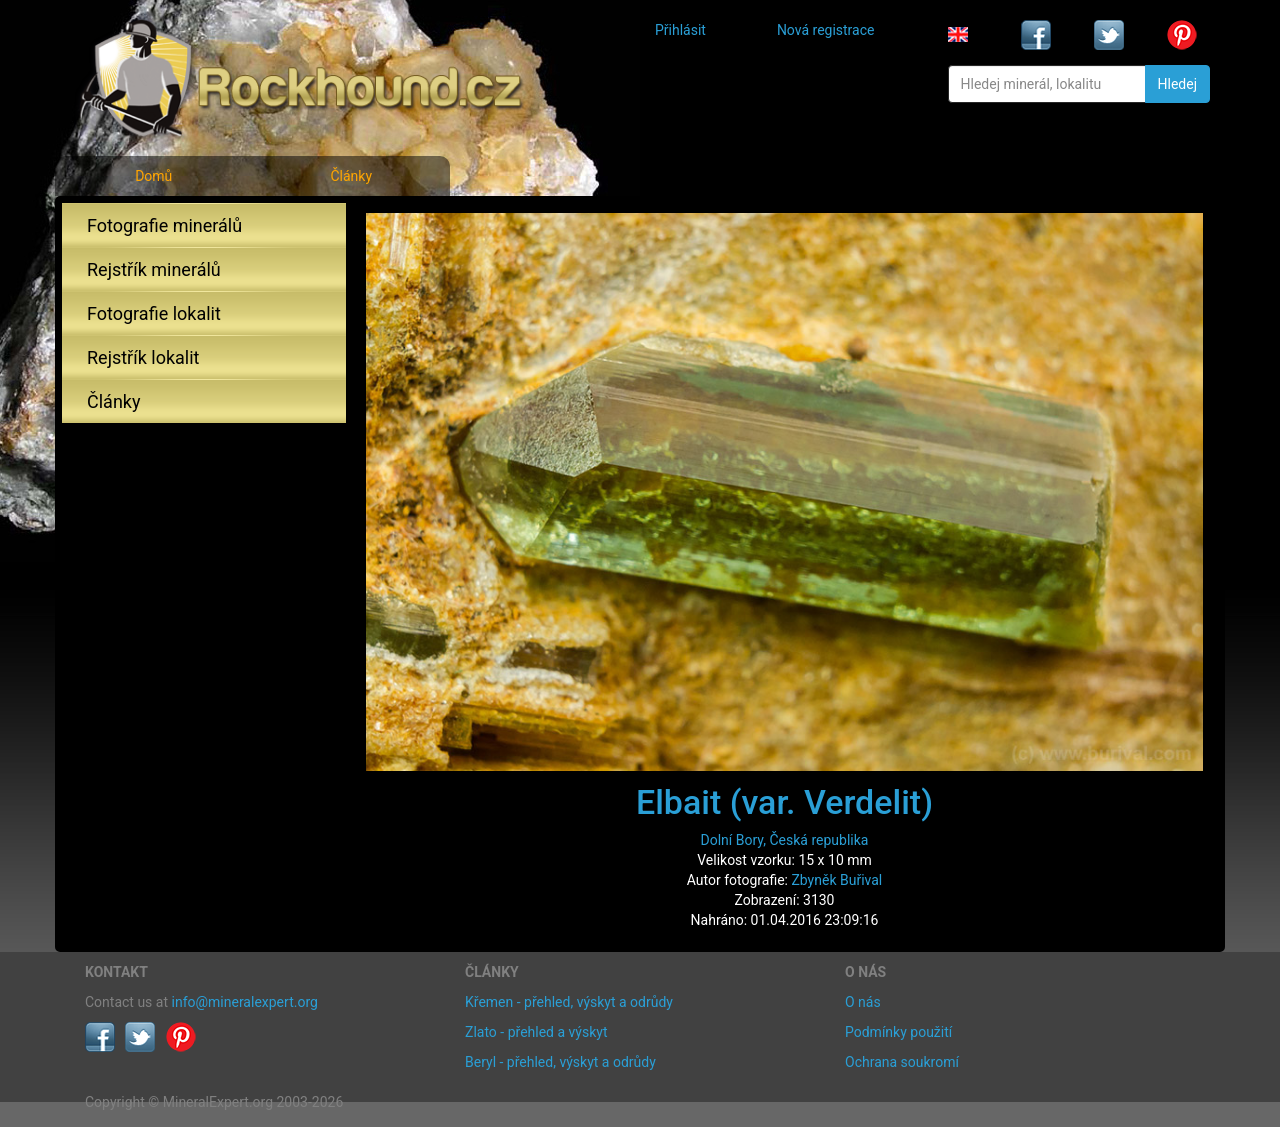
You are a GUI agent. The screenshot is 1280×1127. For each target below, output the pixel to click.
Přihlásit (680, 30)
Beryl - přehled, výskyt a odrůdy (560, 1062)
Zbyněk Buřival (836, 880)
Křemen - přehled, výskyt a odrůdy (569, 1002)
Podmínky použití (898, 1032)
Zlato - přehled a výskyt (536, 1032)
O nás (863, 1002)
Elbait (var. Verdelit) (784, 802)
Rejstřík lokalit (143, 357)
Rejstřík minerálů (154, 269)
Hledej (1177, 84)
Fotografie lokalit (154, 313)
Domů (153, 176)
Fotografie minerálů (164, 225)
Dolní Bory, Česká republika (785, 840)
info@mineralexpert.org (245, 1002)
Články (351, 176)
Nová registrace (826, 30)
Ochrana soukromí (902, 1062)
